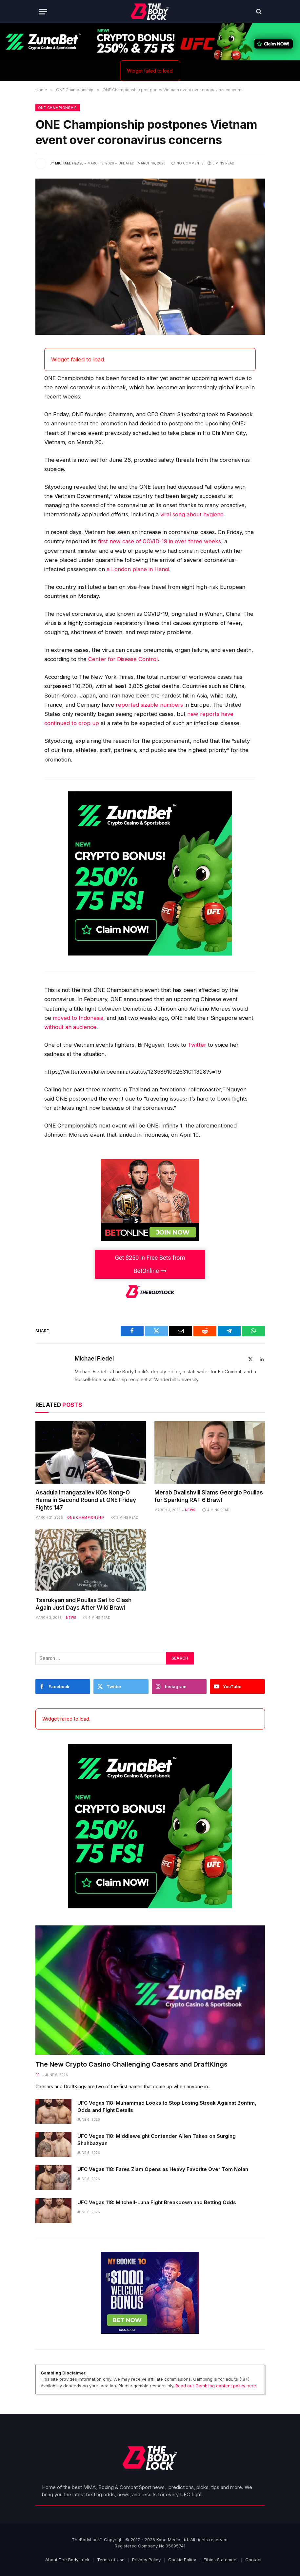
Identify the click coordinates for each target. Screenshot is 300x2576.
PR (37, 2075)
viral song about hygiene (192, 514)
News (190, 1510)
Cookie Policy (182, 2559)
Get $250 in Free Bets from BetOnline (150, 1264)
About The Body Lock (67, 2559)
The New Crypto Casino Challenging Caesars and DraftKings (131, 2064)
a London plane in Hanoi (138, 569)
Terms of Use (111, 2559)
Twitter (197, 1044)
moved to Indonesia (78, 1018)
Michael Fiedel (69, 163)
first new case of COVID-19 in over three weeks (159, 541)
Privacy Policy (146, 2559)
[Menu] (43, 11)
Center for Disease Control (123, 659)
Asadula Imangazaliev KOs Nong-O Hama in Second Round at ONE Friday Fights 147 (85, 1500)
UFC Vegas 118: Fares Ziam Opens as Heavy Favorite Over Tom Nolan (162, 2169)
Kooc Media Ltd (172, 2539)
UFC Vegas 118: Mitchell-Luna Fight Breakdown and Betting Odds (156, 2202)
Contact (253, 2559)
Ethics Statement (221, 2559)
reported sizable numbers (149, 704)
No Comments (187, 163)
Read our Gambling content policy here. (216, 2385)
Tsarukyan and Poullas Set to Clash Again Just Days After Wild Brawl (83, 1604)
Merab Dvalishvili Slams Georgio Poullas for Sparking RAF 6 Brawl (208, 1496)
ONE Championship (57, 107)
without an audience (70, 1027)
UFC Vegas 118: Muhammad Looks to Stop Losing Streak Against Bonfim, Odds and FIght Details (166, 2106)
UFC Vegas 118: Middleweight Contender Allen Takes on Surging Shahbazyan (156, 2139)
